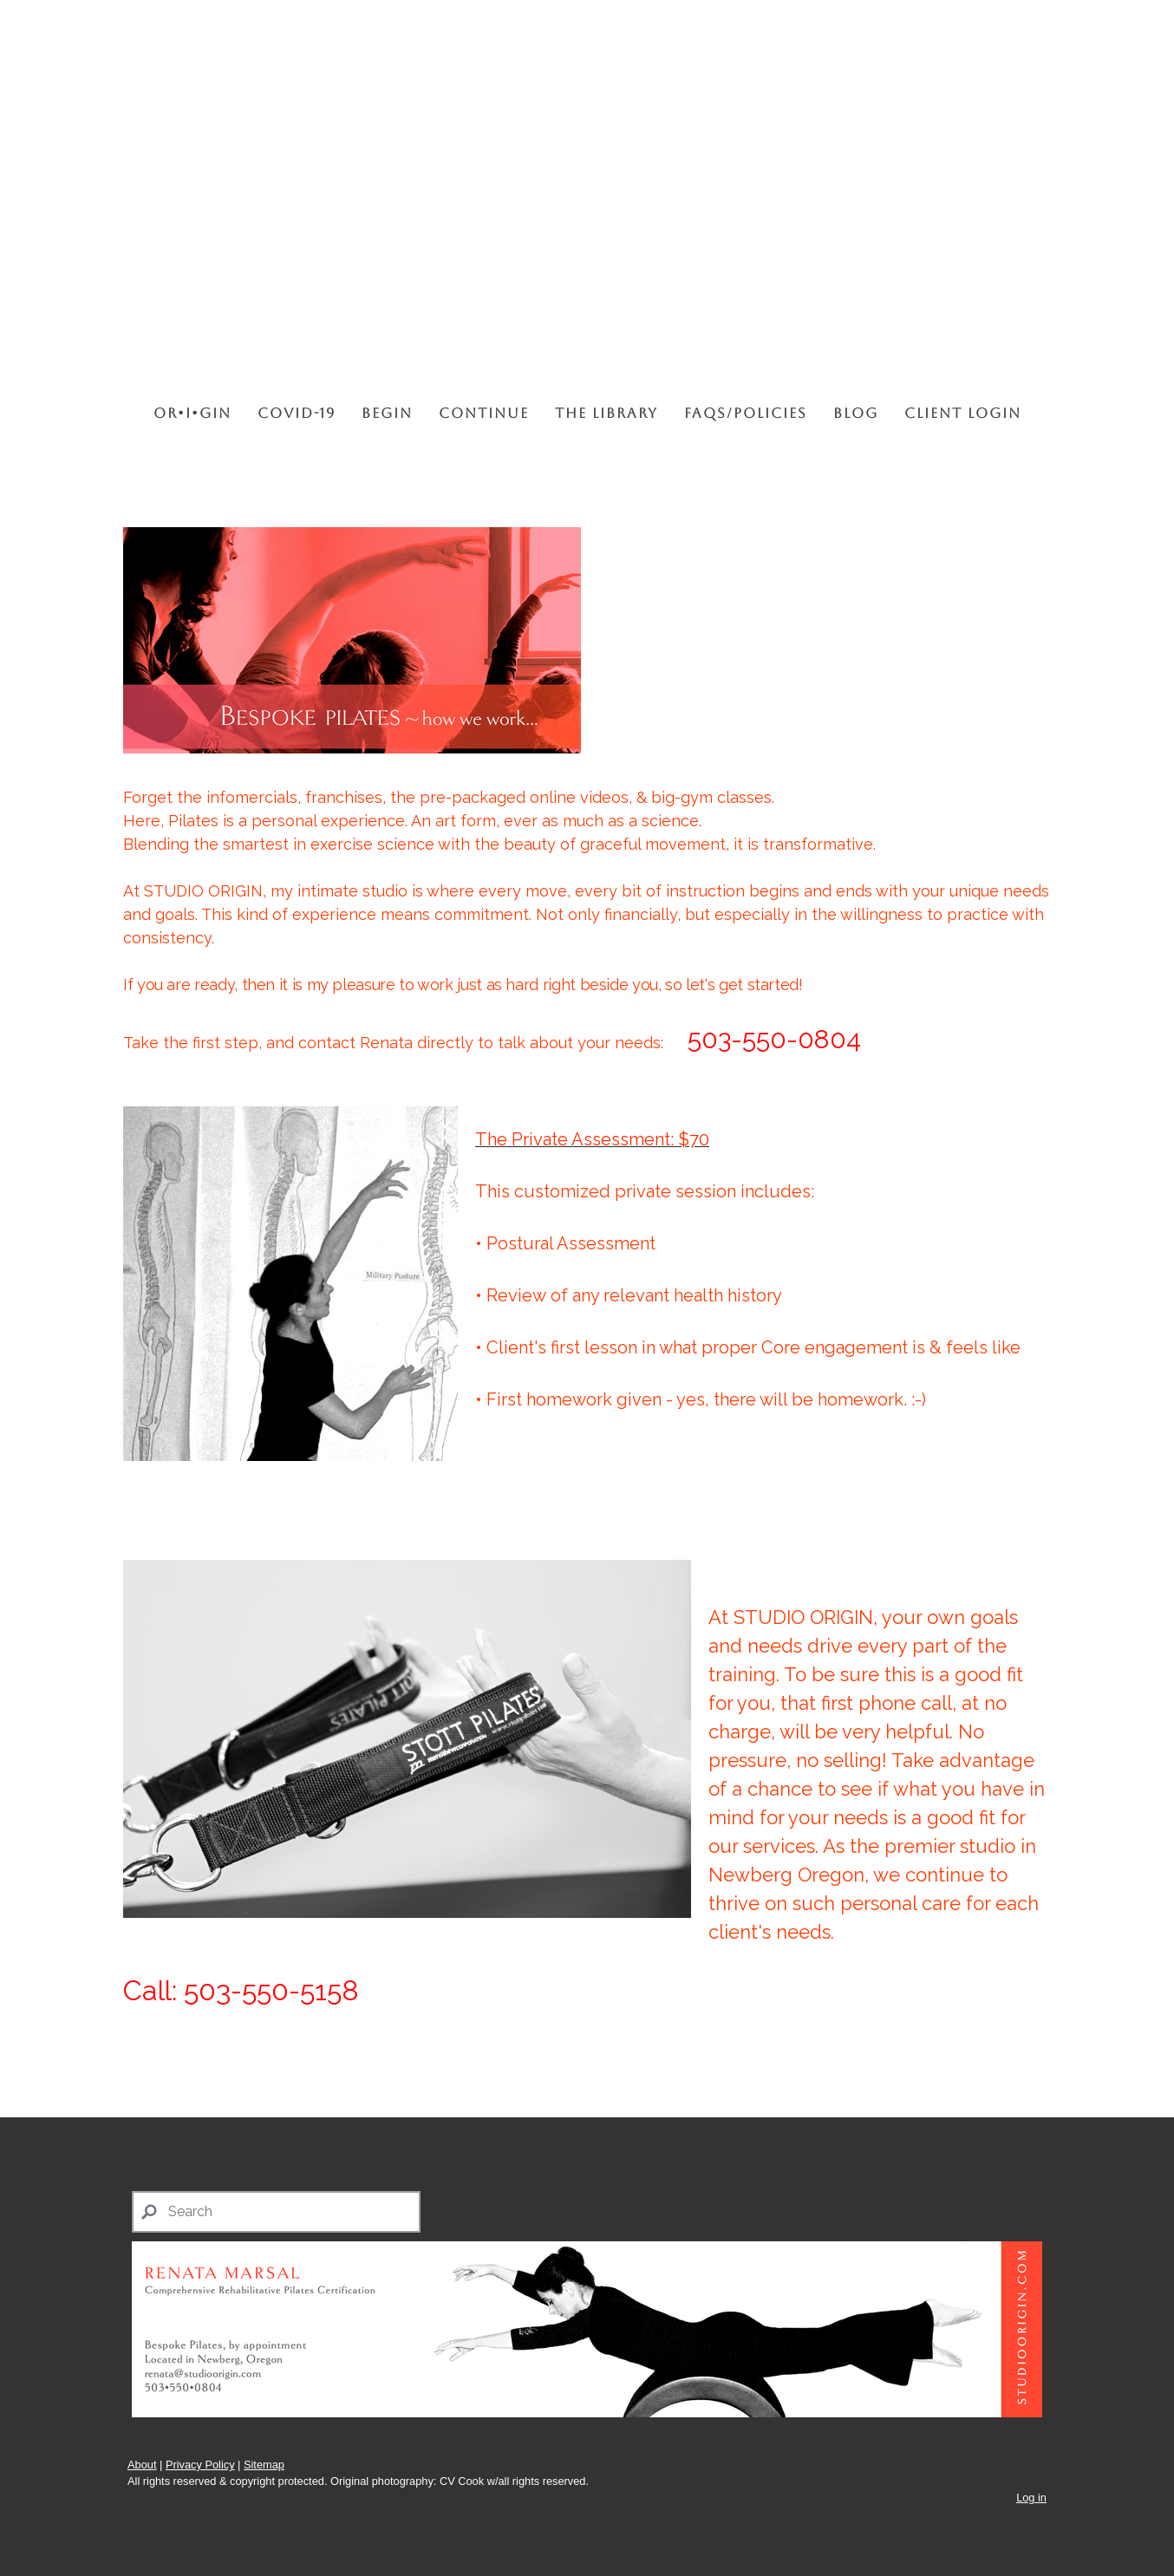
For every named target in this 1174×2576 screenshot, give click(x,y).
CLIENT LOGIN (962, 413)
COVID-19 (297, 413)
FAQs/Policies (745, 413)
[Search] (276, 2212)
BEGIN (387, 413)
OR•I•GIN (192, 413)
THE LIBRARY (606, 413)
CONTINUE (484, 413)
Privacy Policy (200, 2464)
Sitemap (264, 2464)
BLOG (855, 413)
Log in (1031, 2497)
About (141, 2464)
